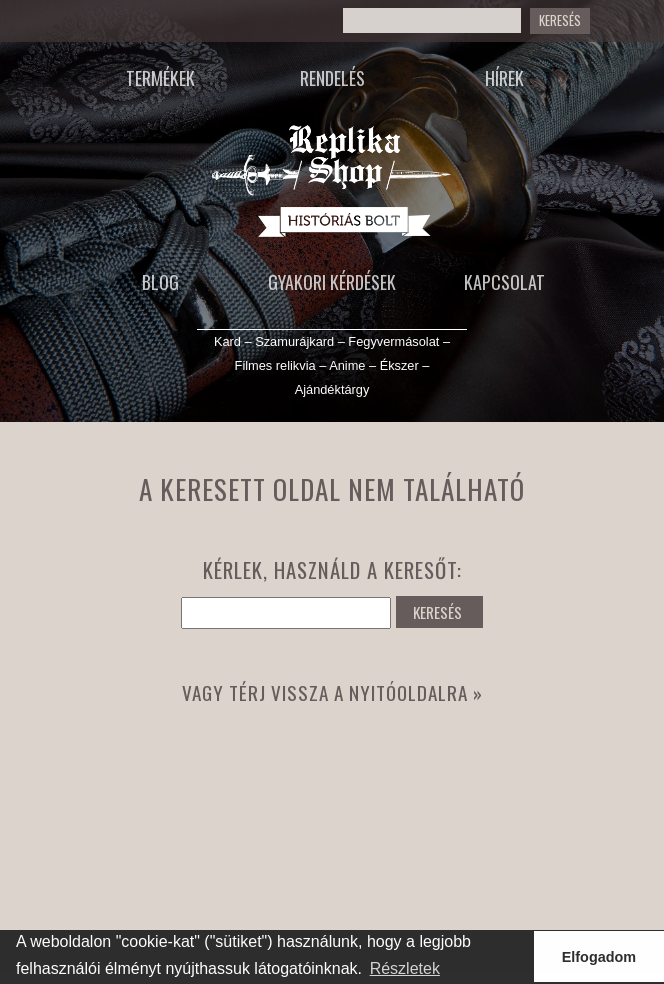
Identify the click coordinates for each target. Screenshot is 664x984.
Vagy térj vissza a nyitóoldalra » (332, 692)
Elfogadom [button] (599, 957)
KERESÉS (560, 20)
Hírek (504, 78)
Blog (160, 282)
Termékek (160, 78)
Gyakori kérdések (332, 282)
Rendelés (332, 78)
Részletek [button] (405, 968)
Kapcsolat (504, 282)
